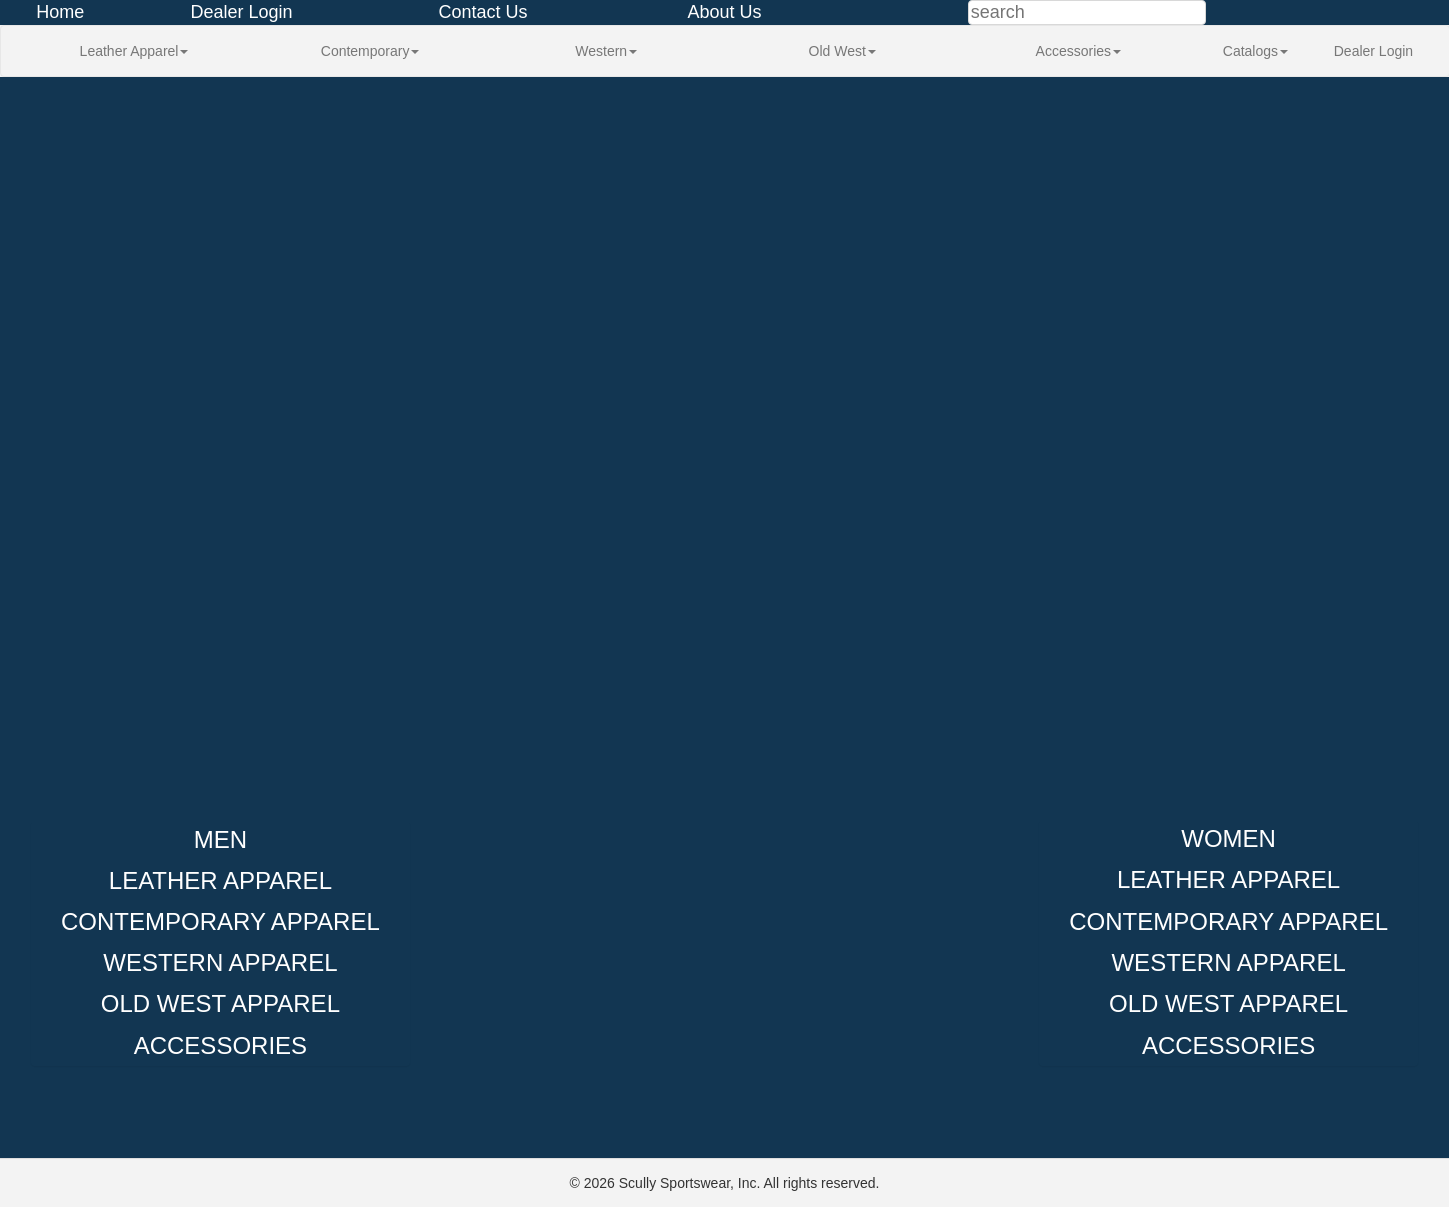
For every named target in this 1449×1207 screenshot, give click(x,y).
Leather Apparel (134, 51)
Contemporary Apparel (220, 921)
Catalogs (1255, 51)
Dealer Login (241, 12)
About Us (724, 12)
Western (606, 51)
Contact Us (482, 12)
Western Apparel (220, 962)
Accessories (1078, 51)
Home (60, 12)
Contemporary (370, 51)
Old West (842, 51)
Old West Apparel (220, 1003)
